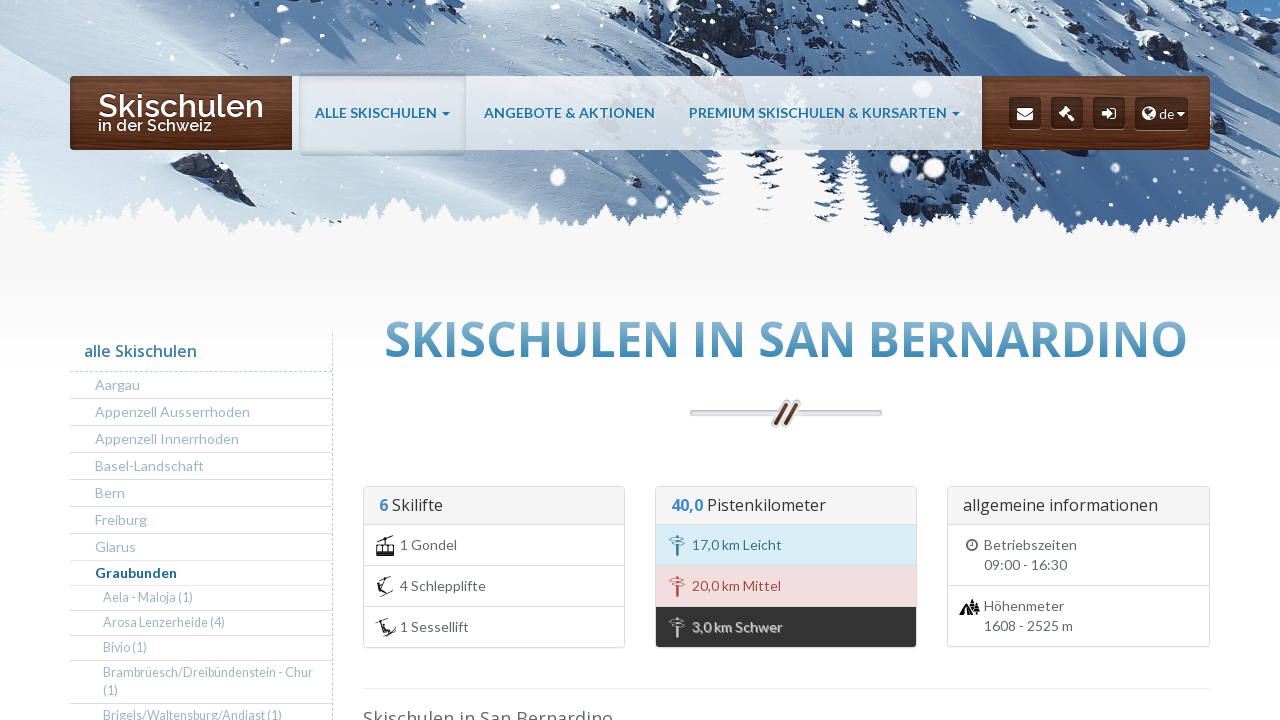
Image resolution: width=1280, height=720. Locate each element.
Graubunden (136, 572)
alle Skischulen (382, 112)
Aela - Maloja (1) (148, 597)
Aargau (117, 384)
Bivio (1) (125, 647)
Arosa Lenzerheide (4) (164, 622)
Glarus (115, 546)
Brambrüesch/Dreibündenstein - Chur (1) (208, 681)
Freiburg (121, 519)
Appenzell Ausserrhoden (172, 411)
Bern (110, 492)
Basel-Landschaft (149, 465)
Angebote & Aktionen (569, 112)
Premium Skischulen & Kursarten (824, 112)
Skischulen (181, 111)
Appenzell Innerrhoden (167, 438)
